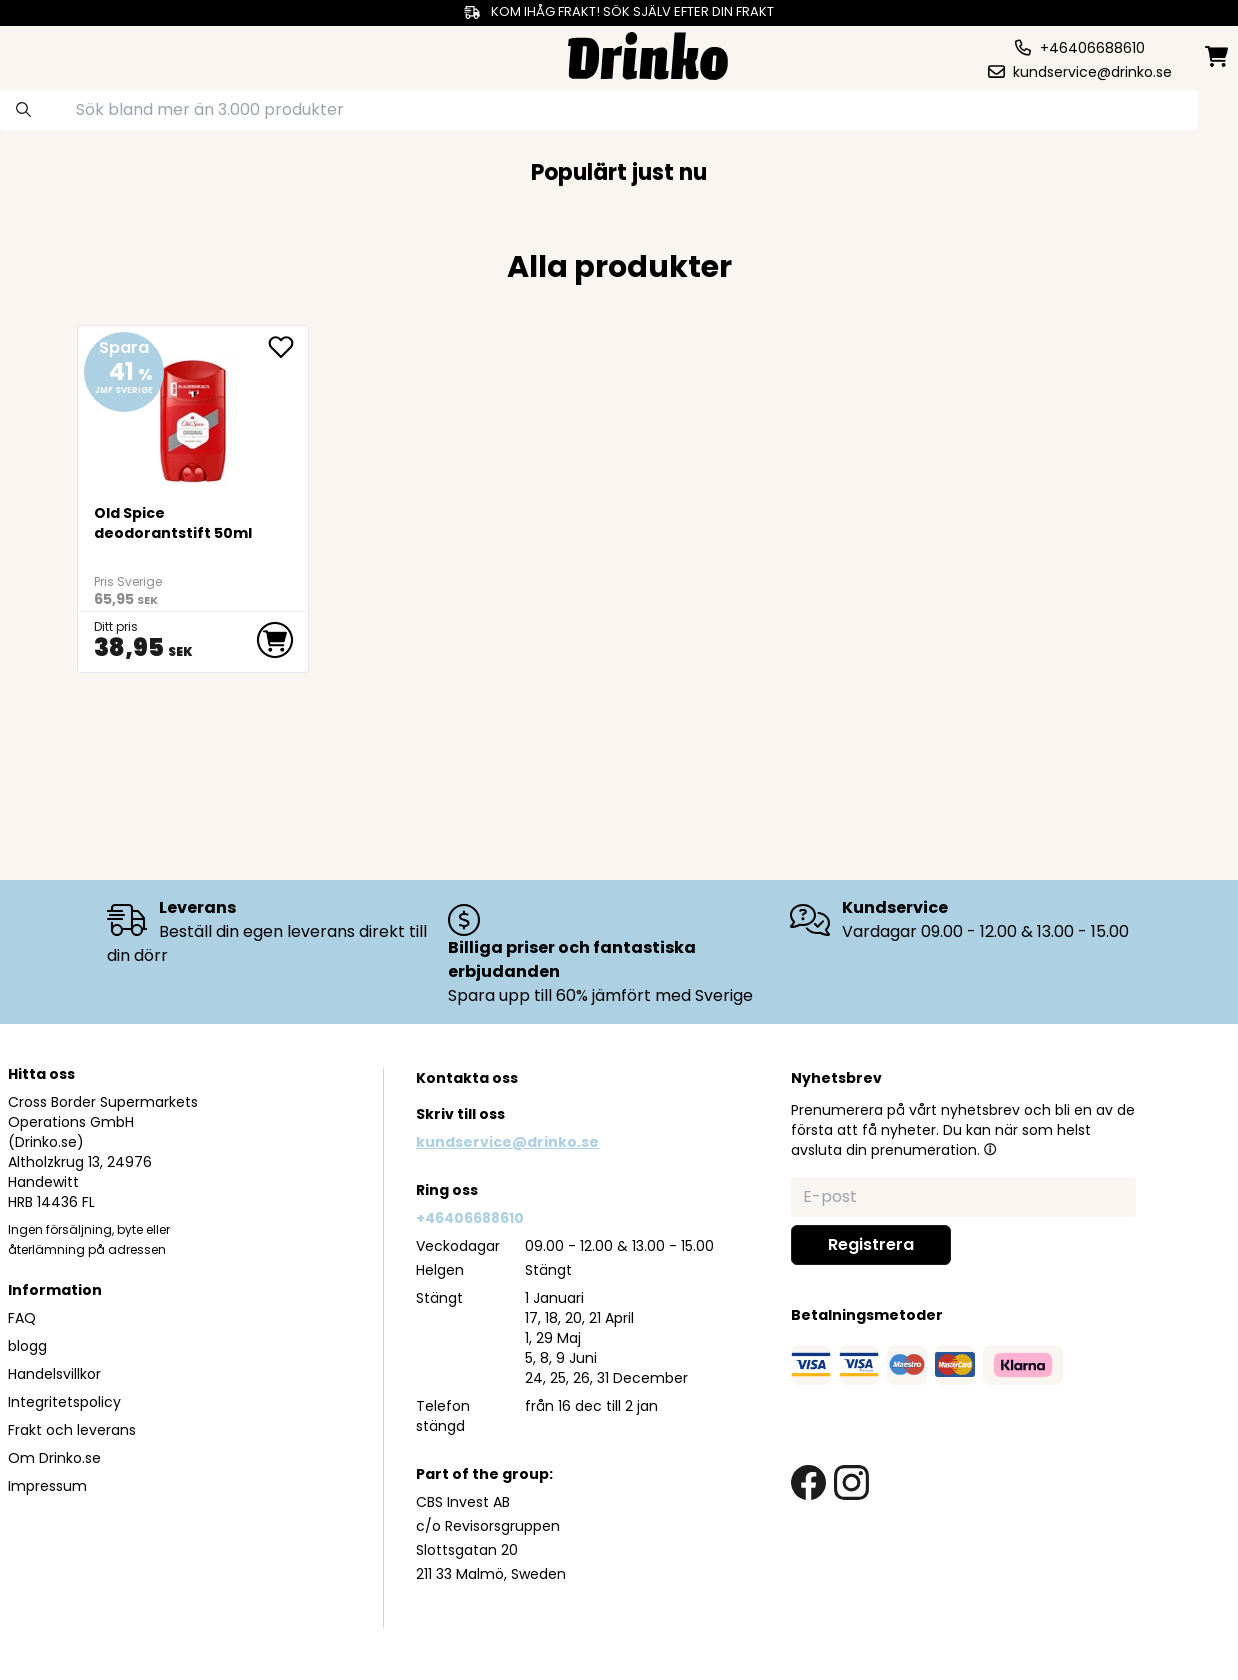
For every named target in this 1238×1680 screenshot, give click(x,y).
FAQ (22, 1318)
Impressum (47, 1486)
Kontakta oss (467, 1078)
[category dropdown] (76, 54)
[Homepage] (648, 53)
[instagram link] (851, 1482)
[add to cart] (275, 640)
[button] (990, 1149)
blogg (27, 1346)
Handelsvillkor (54, 1374)
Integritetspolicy (64, 1402)
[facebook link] (808, 1482)
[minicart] (1218, 56)
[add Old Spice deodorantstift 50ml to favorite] (288, 347)
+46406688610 (470, 1218)
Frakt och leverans (72, 1430)
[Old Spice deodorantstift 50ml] (193, 413)
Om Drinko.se (54, 1458)
